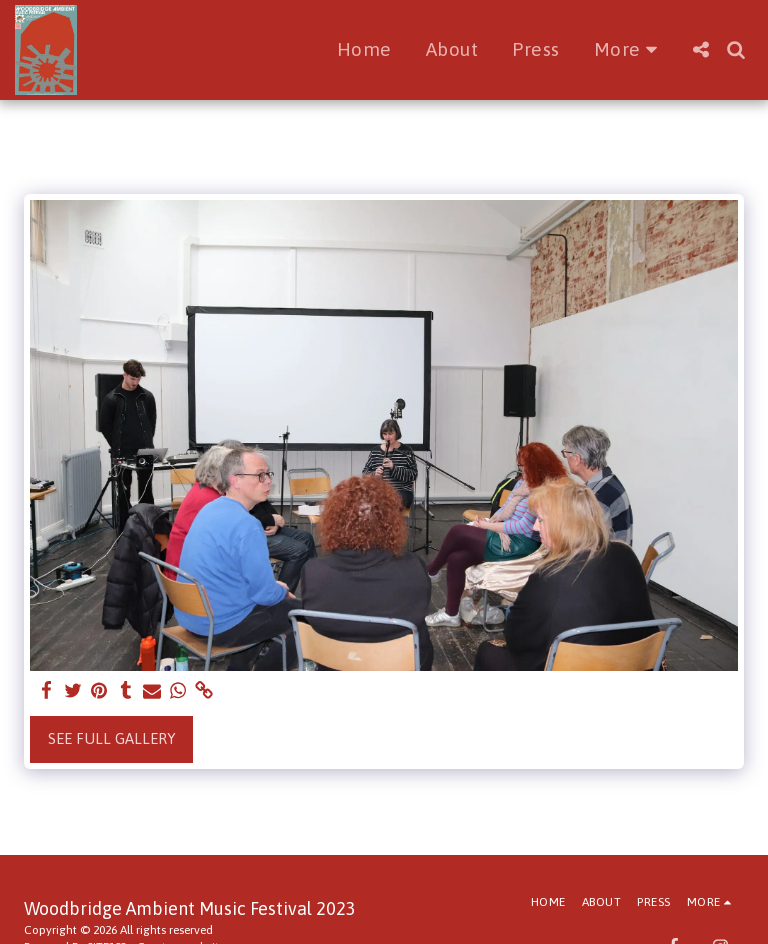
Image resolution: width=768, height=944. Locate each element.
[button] (700, 49)
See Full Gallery (112, 738)
